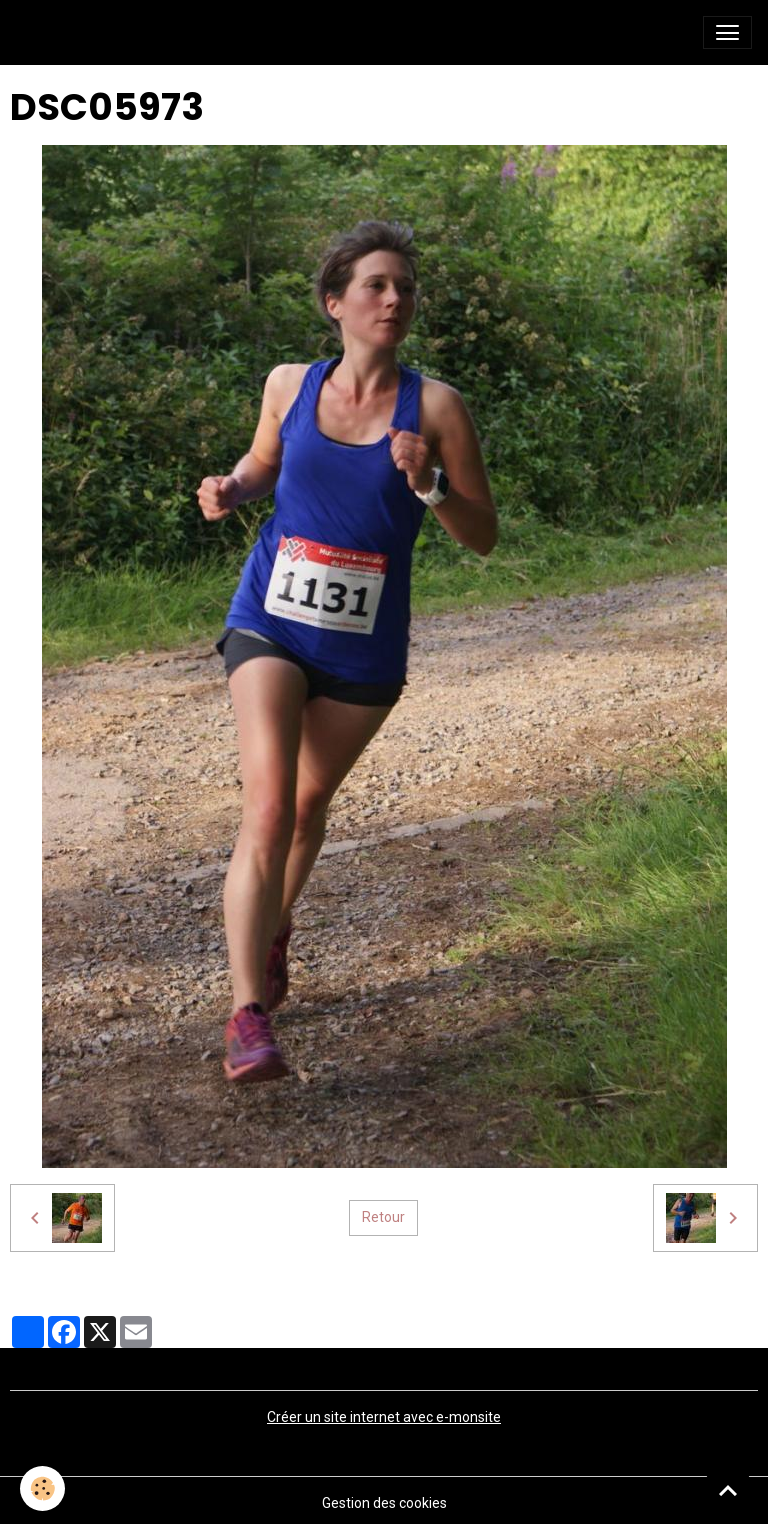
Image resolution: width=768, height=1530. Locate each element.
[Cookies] (42, 1488)
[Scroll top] (728, 1490)
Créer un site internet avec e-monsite (384, 1417)
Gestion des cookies (384, 1503)
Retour (383, 1217)
